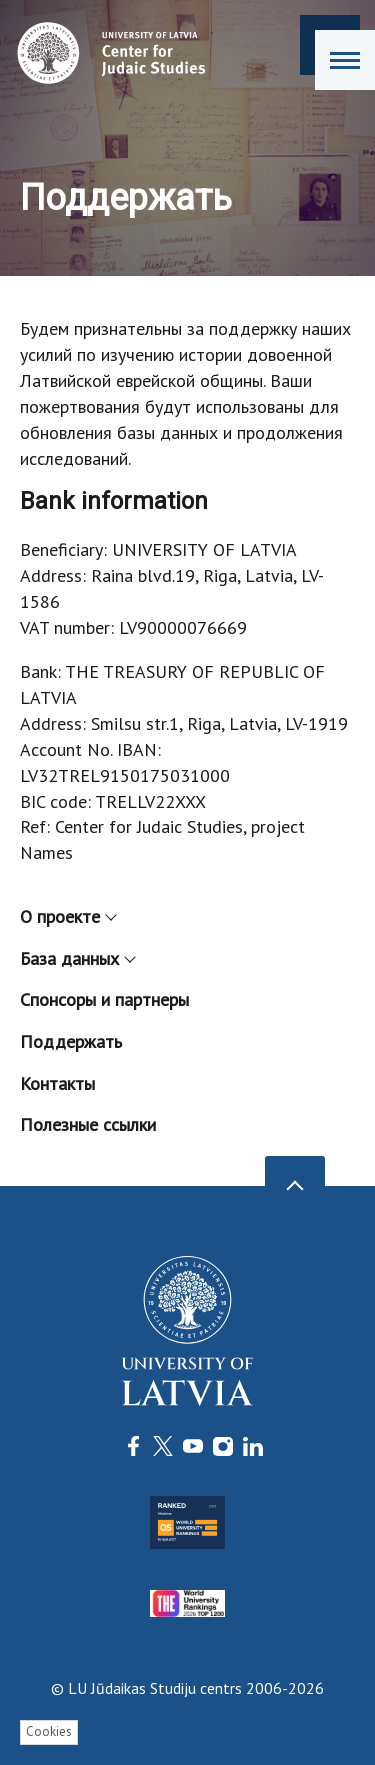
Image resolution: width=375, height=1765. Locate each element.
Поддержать (71, 1041)
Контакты (57, 1083)
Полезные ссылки (88, 1124)
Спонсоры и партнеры (104, 999)
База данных (77, 958)
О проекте (67, 916)
